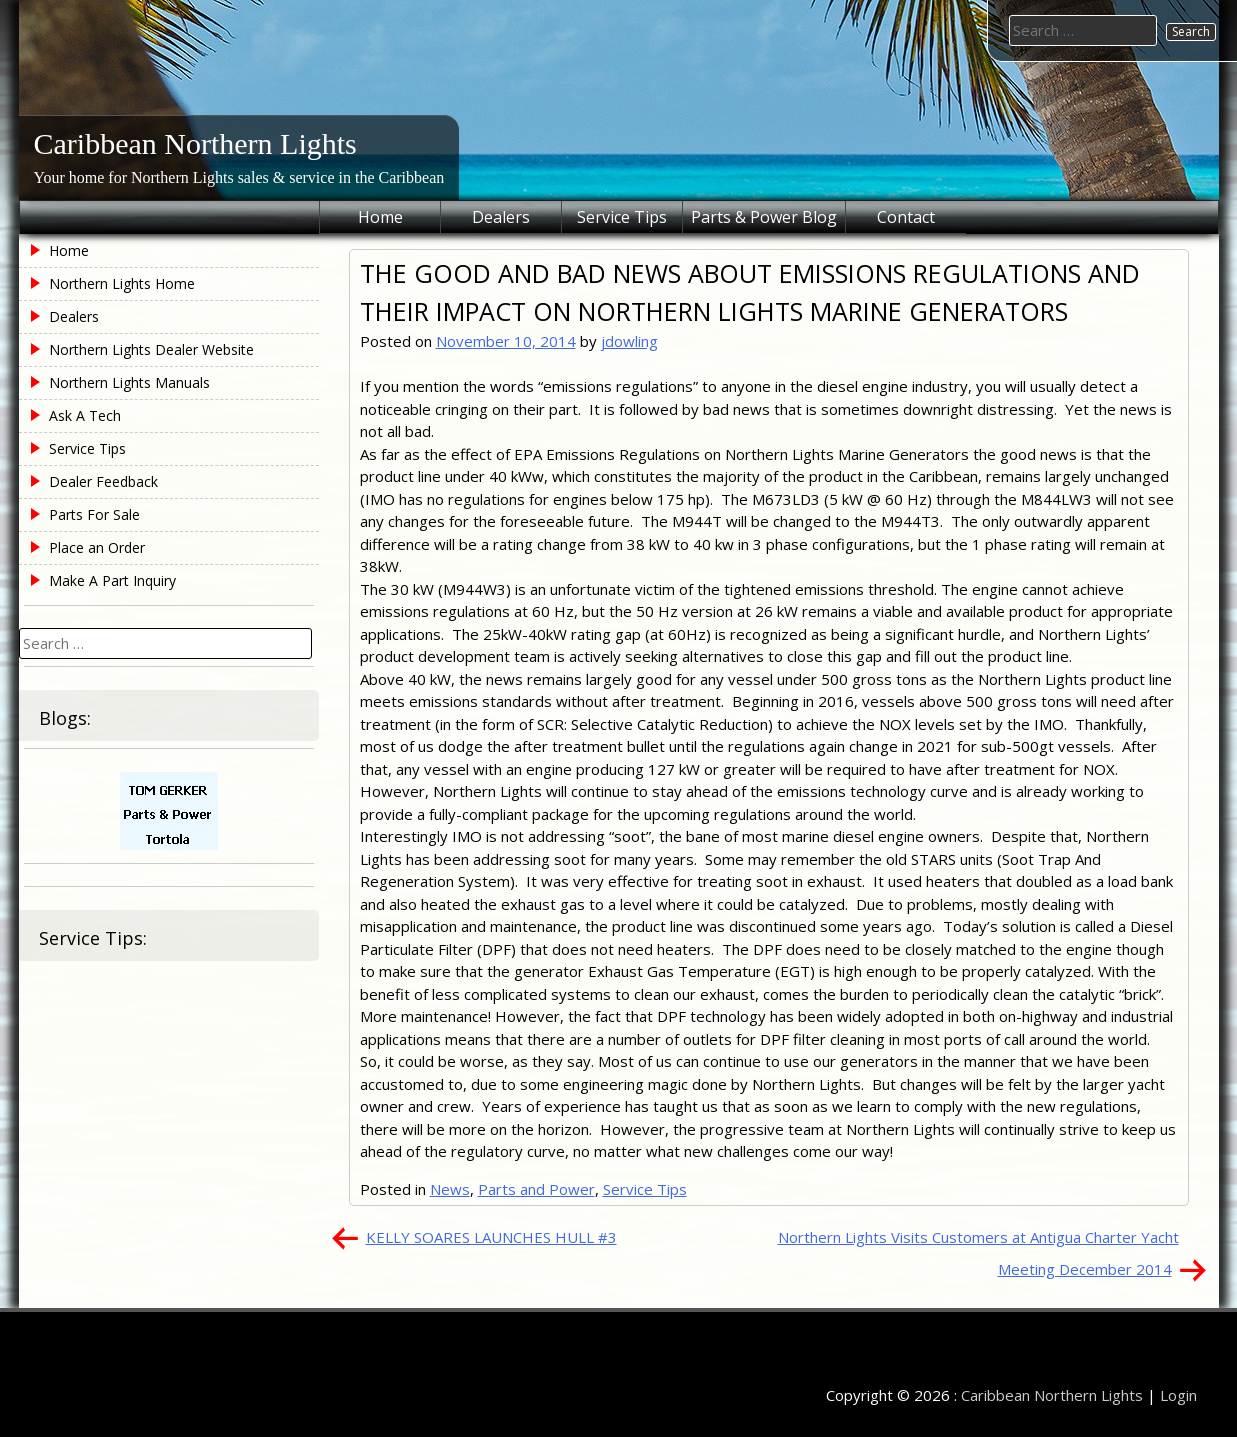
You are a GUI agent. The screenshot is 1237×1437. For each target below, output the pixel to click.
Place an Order (97, 547)
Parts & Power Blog (764, 217)
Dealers (501, 217)
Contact (906, 217)
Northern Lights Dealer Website (151, 349)
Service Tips (622, 217)
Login (1178, 1395)
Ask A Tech (85, 415)
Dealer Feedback (103, 481)
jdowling (629, 341)
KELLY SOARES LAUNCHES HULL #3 (491, 1237)
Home (380, 217)
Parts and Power (536, 1189)
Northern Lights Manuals (129, 382)
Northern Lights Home (122, 283)
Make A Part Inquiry (112, 580)
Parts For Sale (94, 514)
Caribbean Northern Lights (195, 143)
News (450, 1189)
